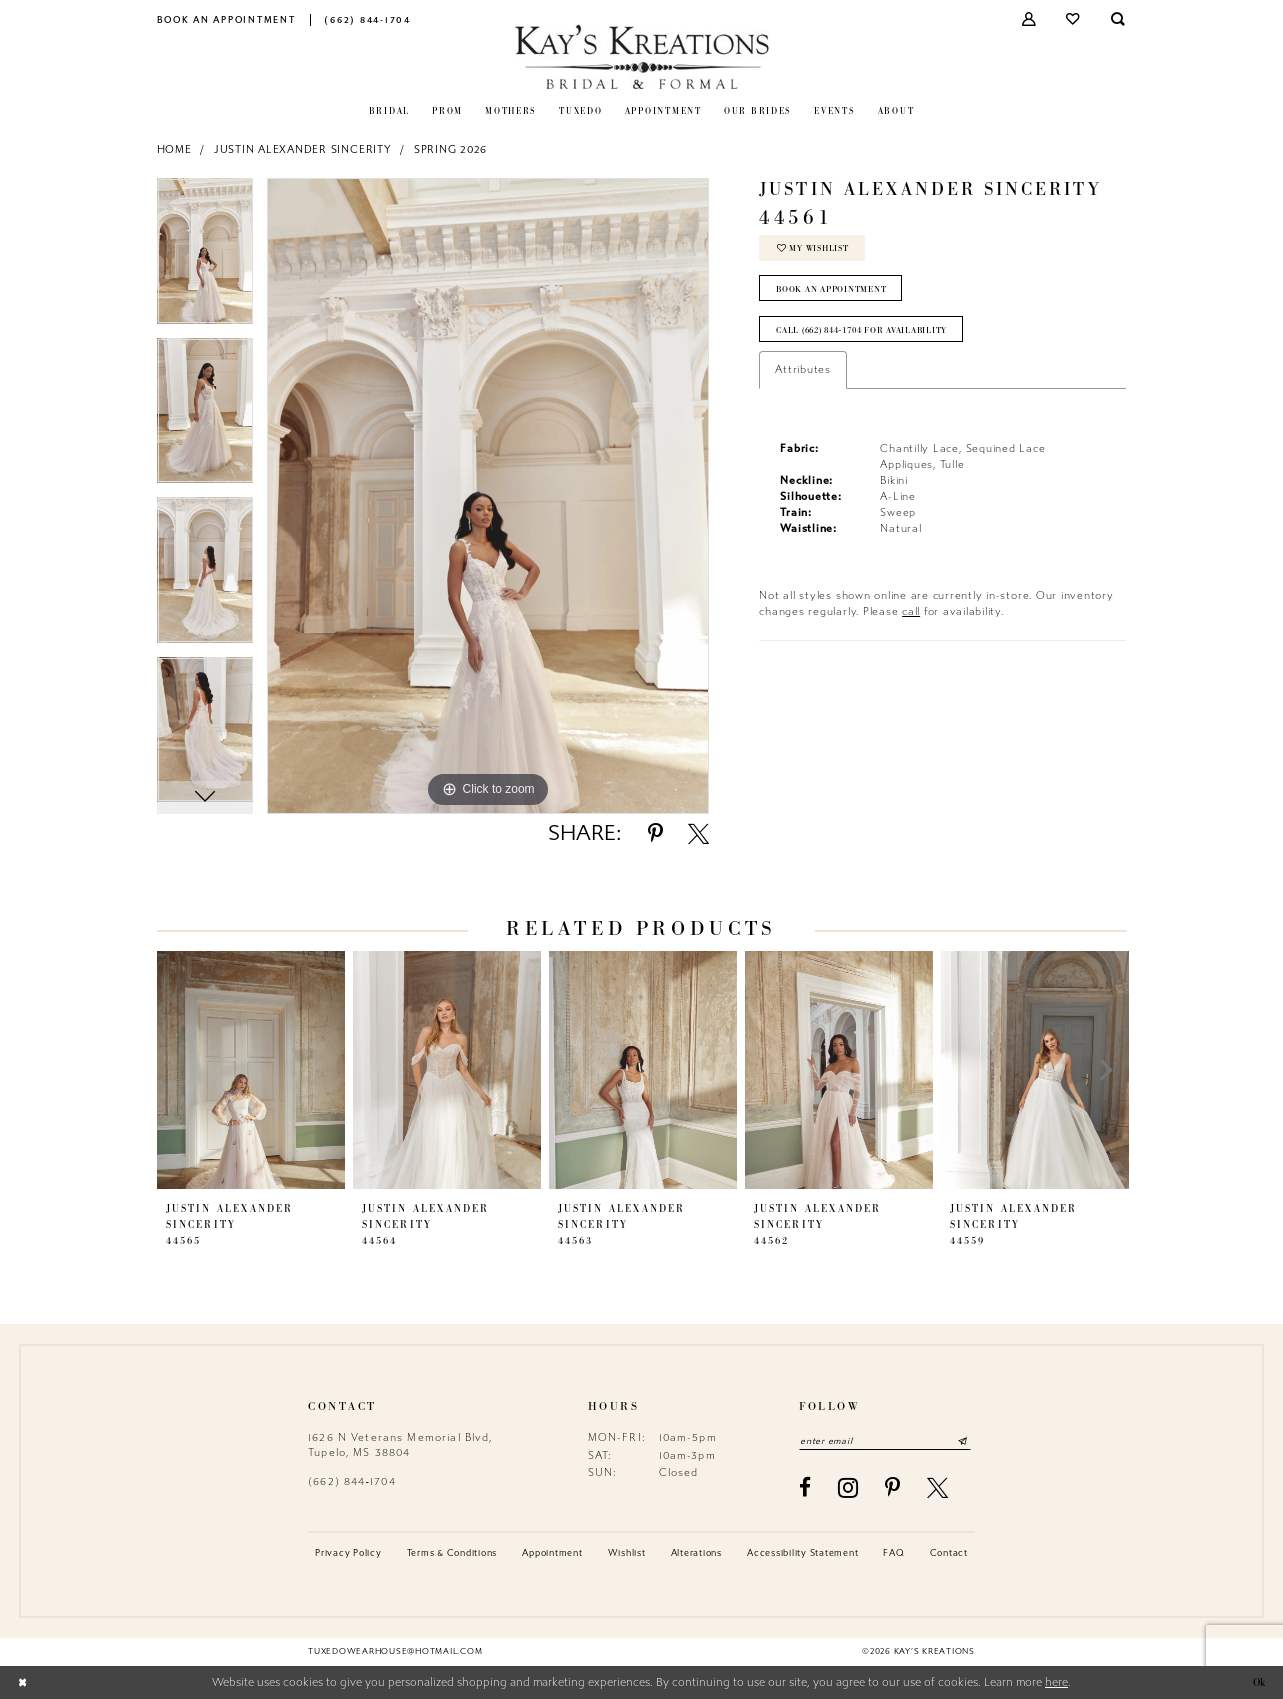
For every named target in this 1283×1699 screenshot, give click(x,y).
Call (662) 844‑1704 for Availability (867, 331)
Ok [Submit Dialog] (1258, 1682)
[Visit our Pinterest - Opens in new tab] (893, 1487)
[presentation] (251, 1070)
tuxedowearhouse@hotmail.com (395, 1652)
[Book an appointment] (226, 19)
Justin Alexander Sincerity (303, 149)
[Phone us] (367, 19)
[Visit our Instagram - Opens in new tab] (848, 1488)
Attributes (803, 371)
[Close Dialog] (22, 1682)
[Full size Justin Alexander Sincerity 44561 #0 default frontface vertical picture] (488, 496)
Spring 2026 (450, 149)
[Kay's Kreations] (641, 56)
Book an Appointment (831, 290)
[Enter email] (886, 1440)
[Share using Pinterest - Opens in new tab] (655, 833)
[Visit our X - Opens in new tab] (938, 1487)
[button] (1029, 19)
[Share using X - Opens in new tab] (698, 833)
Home (174, 149)
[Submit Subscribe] (964, 1440)
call (911, 612)
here (1056, 1682)
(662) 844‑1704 (352, 1481)
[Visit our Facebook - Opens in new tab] (805, 1487)
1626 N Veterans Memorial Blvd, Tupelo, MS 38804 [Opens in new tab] (400, 1444)
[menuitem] (226, 19)
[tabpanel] (205, 258)
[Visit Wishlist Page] (1074, 19)
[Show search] (1118, 19)
